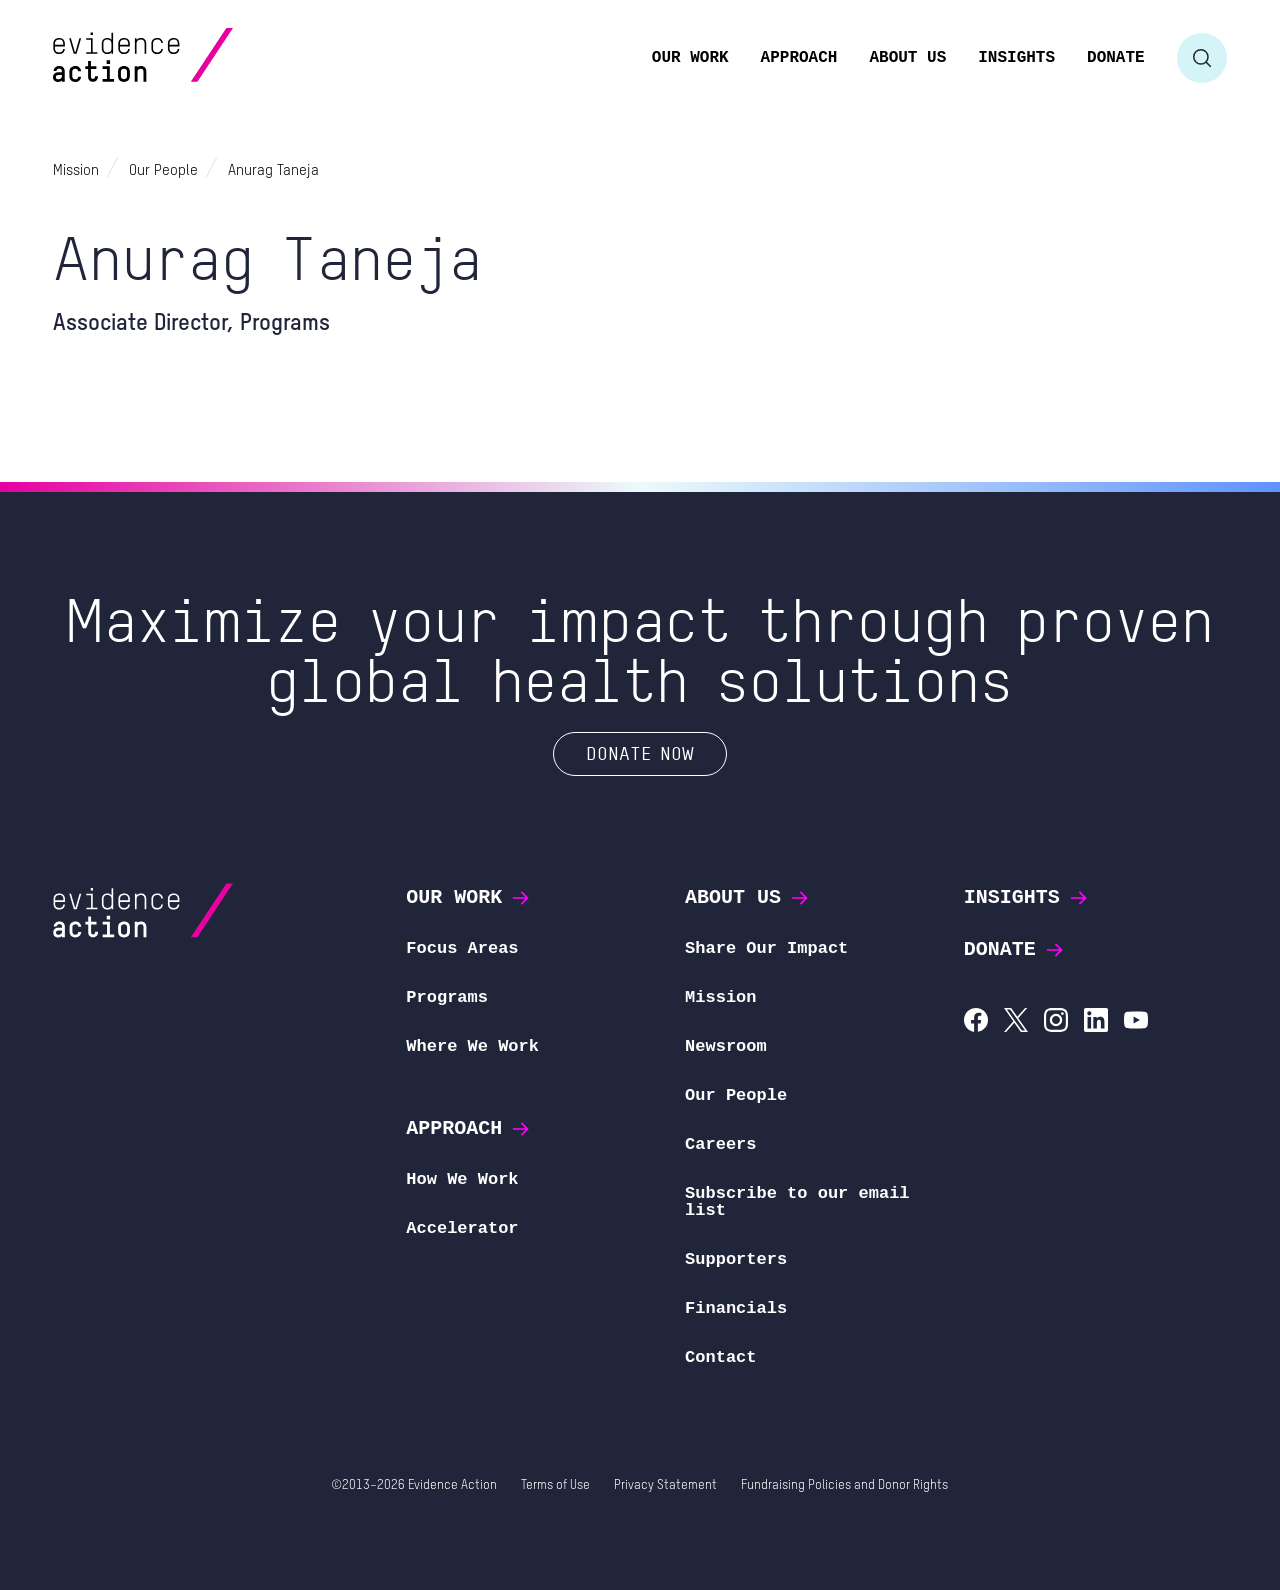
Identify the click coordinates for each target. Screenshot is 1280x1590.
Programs (447, 997)
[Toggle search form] (1202, 58)
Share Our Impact (766, 948)
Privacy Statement (665, 1485)
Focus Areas (462, 948)
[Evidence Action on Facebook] (976, 1022)
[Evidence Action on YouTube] (1136, 1022)
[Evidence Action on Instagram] (1056, 1022)
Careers (720, 1144)
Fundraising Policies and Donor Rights (844, 1485)
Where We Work (472, 1046)
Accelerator (462, 1228)
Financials (736, 1308)
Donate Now (640, 753)
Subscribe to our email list (797, 1202)
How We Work (462, 1179)
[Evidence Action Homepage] (181, 57)
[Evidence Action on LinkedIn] (1096, 1022)
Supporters (736, 1259)
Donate (1015, 949)
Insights (1027, 897)
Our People (736, 1095)
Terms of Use (555, 1485)
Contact (720, 1357)
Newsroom (726, 1046)
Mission (720, 997)
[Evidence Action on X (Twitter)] (1016, 1022)
